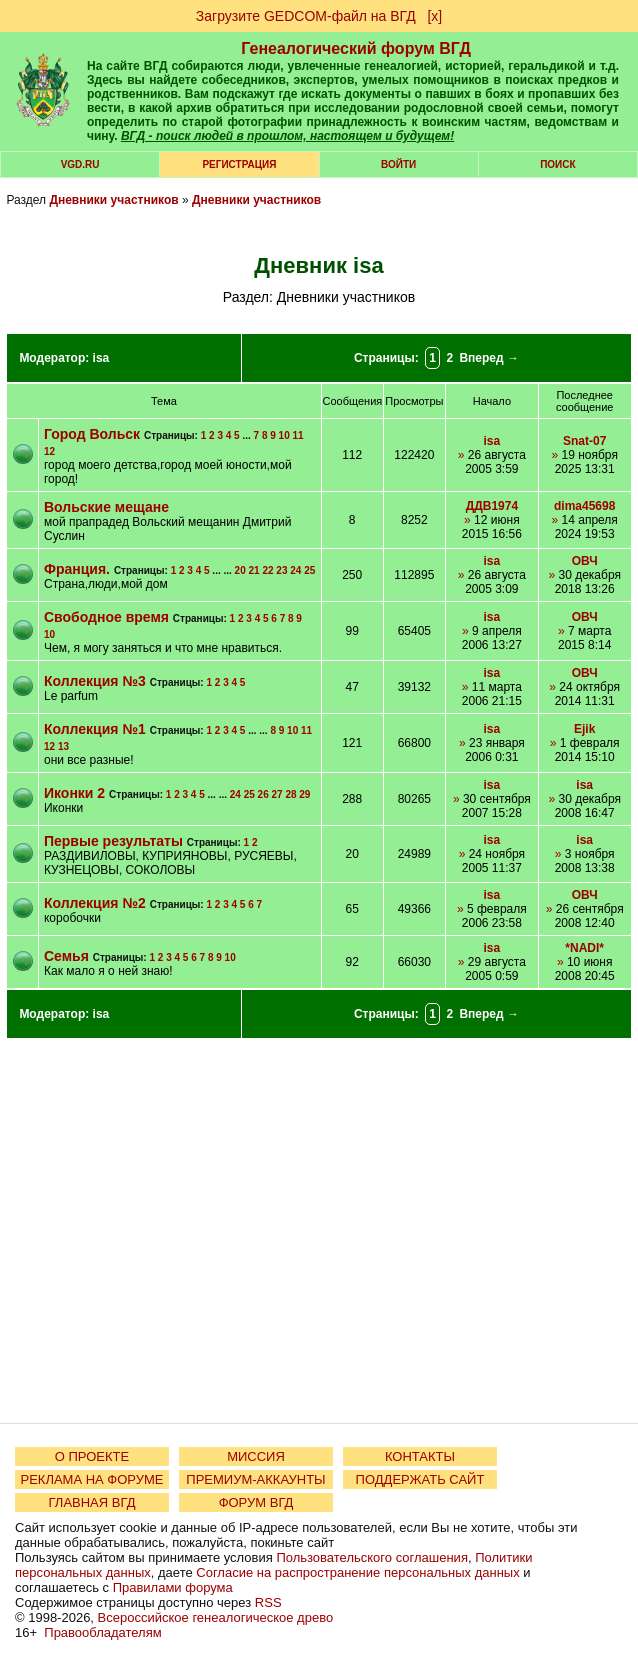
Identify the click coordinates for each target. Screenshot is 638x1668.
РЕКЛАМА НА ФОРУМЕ (91, 1479)
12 (49, 451)
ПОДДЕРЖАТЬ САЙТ (420, 1479)
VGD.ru (80, 164)
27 (277, 794)
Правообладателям (102, 1632)
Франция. (77, 569)
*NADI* (584, 948)
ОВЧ (585, 561)
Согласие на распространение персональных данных (357, 1572)
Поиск (557, 164)
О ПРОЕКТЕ (92, 1456)
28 (290, 794)
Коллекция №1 (95, 729)
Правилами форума (173, 1587)
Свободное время (106, 617)
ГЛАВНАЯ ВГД (92, 1502)
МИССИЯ (256, 1456)
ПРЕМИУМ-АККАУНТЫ (255, 1479)
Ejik (584, 729)
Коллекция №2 (95, 903)
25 (309, 570)
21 (254, 570)
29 (304, 794)
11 (298, 435)
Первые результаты (113, 841)
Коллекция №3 (95, 681)
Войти (398, 164)
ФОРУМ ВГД (256, 1502)
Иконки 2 (74, 793)
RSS (268, 1602)
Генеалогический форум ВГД (356, 48)
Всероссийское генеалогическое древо (216, 1617)
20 (240, 570)
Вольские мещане (106, 507)
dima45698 (584, 506)
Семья (66, 956)
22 (267, 570)
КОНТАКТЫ (420, 1456)
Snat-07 (584, 441)
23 (281, 570)
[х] (434, 16)
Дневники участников (113, 200)
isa (101, 358)
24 (295, 570)
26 (263, 794)
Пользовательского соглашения (372, 1557)
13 (63, 746)
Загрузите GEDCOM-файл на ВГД (306, 16)
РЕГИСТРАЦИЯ (239, 164)
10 (284, 435)
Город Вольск (92, 434)
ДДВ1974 (492, 506)
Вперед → (489, 358)
